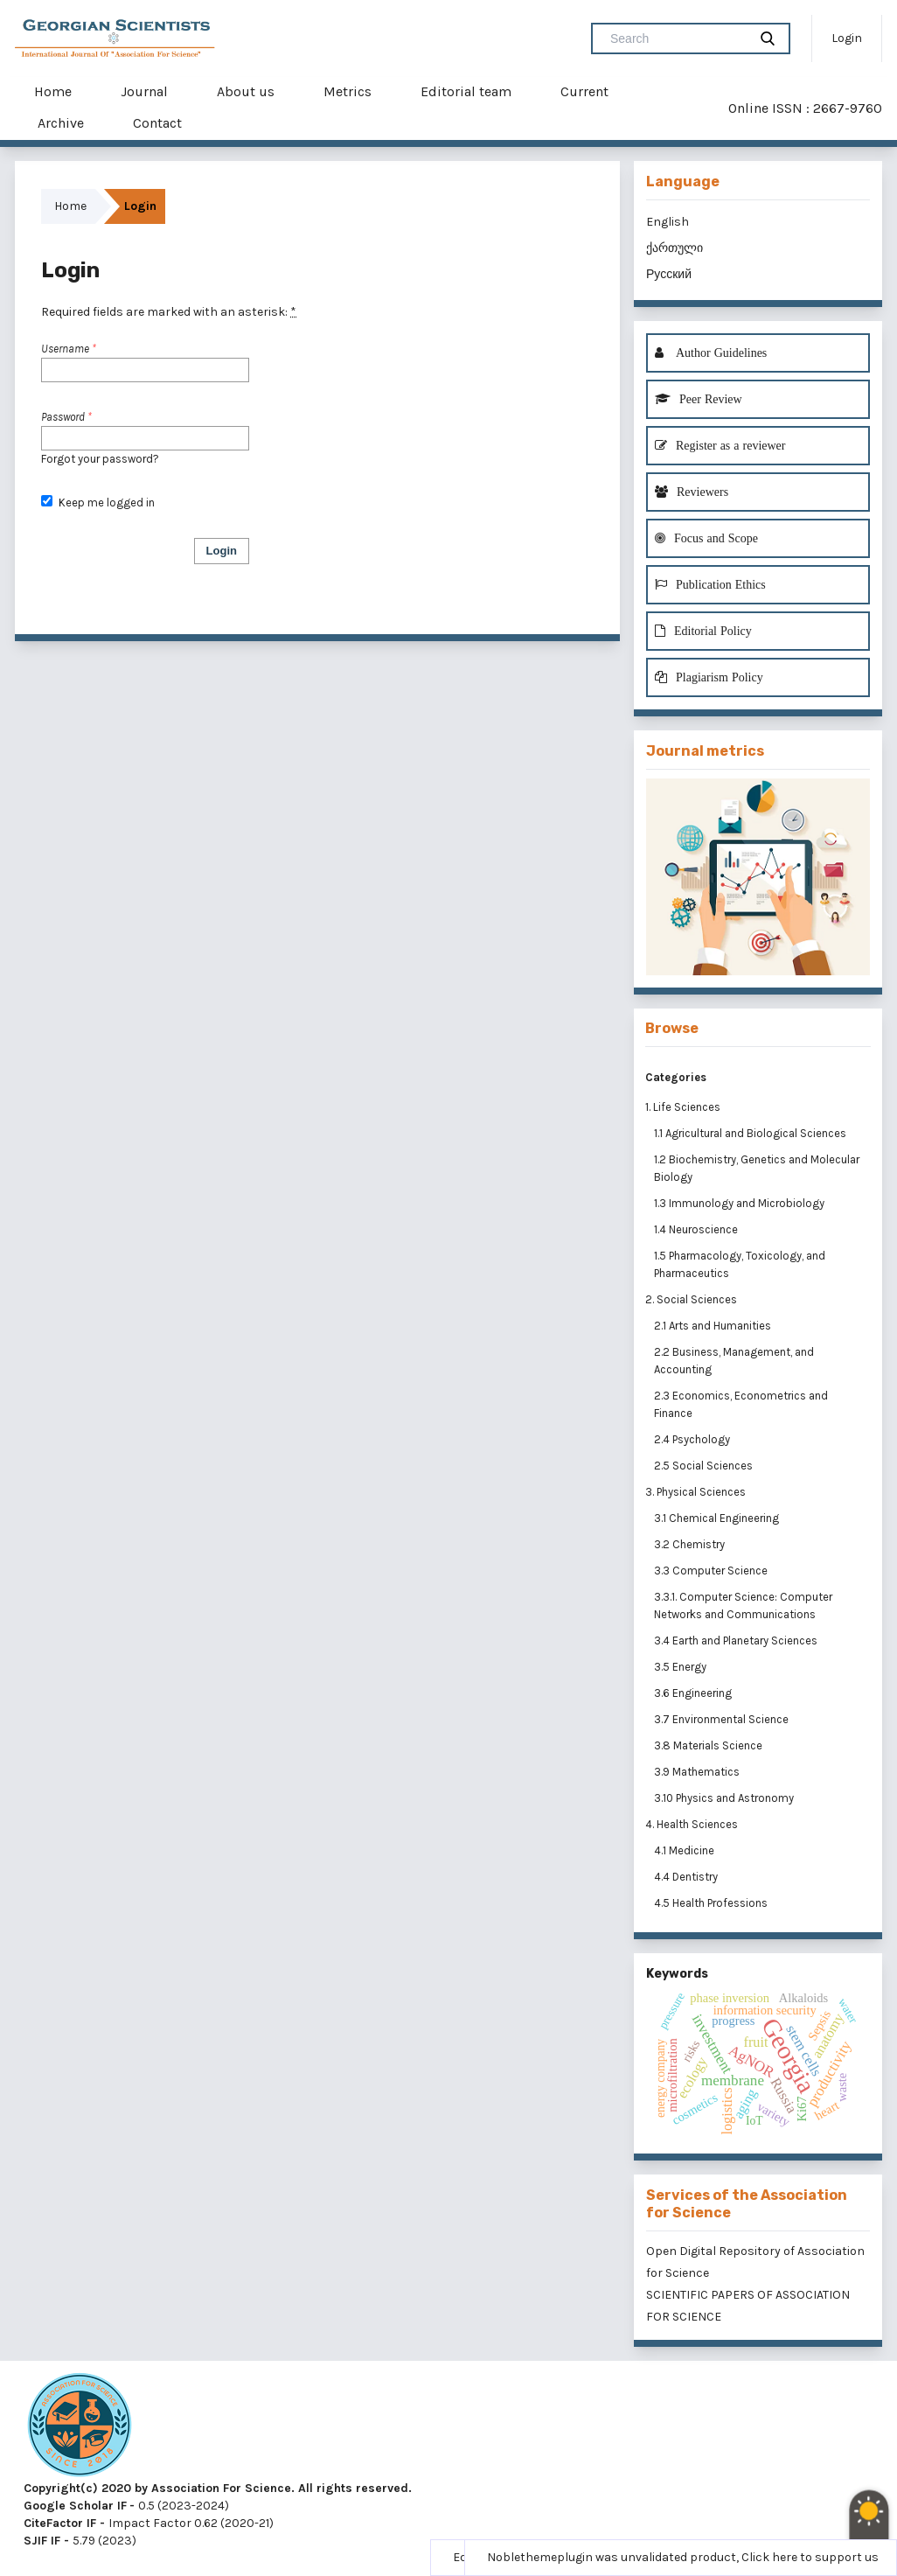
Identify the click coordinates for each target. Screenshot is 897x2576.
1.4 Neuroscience (697, 1229)
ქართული (674, 248)
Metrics (347, 91)
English (667, 221)
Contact (157, 123)
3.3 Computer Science (712, 1570)
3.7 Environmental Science (722, 1719)
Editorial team (466, 91)
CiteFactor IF (60, 2523)
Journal (144, 91)
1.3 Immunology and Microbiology (740, 1203)
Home (53, 91)
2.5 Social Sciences (704, 1465)
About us (246, 91)
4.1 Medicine (685, 1850)
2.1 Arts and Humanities (714, 1325)
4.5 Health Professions (712, 1902)
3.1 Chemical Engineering (718, 1518)
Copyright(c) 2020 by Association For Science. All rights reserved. (218, 2488)
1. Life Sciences (682, 1106)
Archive (61, 123)
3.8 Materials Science (709, 1745)
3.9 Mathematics (698, 1771)
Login (846, 38)
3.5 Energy (681, 1666)
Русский (669, 274)
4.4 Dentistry (687, 1876)
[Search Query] (677, 38)
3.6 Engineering (694, 1693)
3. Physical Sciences (695, 1491)
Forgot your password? (100, 458)
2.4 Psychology (693, 1439)
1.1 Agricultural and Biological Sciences (751, 1133)
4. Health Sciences (691, 1824)
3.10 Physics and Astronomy (725, 1798)
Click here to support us (810, 2557)
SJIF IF (42, 2540)
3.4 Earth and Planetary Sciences (737, 1640)
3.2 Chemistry (690, 1544)
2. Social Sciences (691, 1299)
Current (584, 91)
